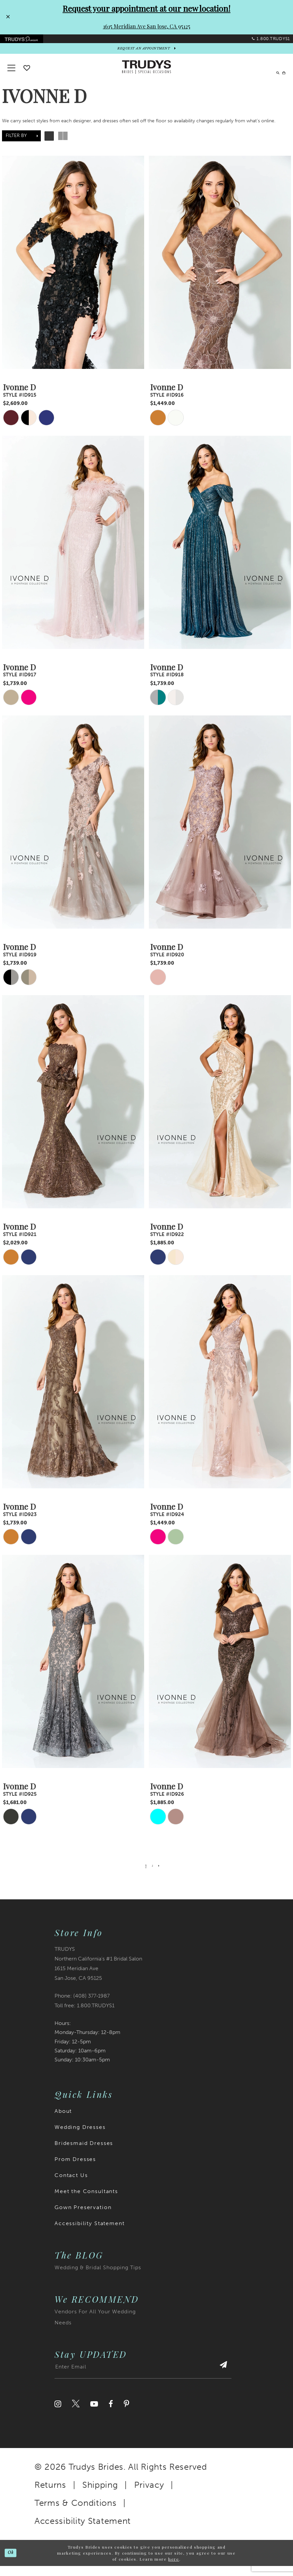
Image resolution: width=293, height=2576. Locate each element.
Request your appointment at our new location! (146, 8)
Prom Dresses (75, 2169)
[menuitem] (28, 41)
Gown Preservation (83, 2217)
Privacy (149, 2495)
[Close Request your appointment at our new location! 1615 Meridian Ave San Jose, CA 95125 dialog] (7, 17)
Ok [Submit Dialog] (13, 2563)
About (63, 2121)
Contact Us (71, 2185)
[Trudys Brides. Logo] (146, 77)
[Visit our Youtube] (94, 2414)
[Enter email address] (143, 2380)
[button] (280, 77)
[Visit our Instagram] (58, 2414)
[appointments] (146, 56)
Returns (50, 2495)
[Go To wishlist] (26, 78)
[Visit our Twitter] (76, 2414)
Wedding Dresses (80, 2137)
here (173, 2569)
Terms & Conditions (75, 2513)
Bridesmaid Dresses (84, 2153)
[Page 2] (152, 1875)
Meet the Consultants (86, 2201)
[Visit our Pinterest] (126, 2414)
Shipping (100, 2495)
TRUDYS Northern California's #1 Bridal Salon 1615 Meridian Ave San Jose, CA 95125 (98, 1974)
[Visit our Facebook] (110, 2414)
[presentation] (73, 272)
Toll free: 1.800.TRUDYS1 (84, 2015)
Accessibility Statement (90, 2233)
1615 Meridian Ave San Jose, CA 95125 (146, 26)
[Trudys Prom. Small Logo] (28, 41)
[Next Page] (161, 1875)
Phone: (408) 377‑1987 (82, 2006)
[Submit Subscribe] (220, 2380)
